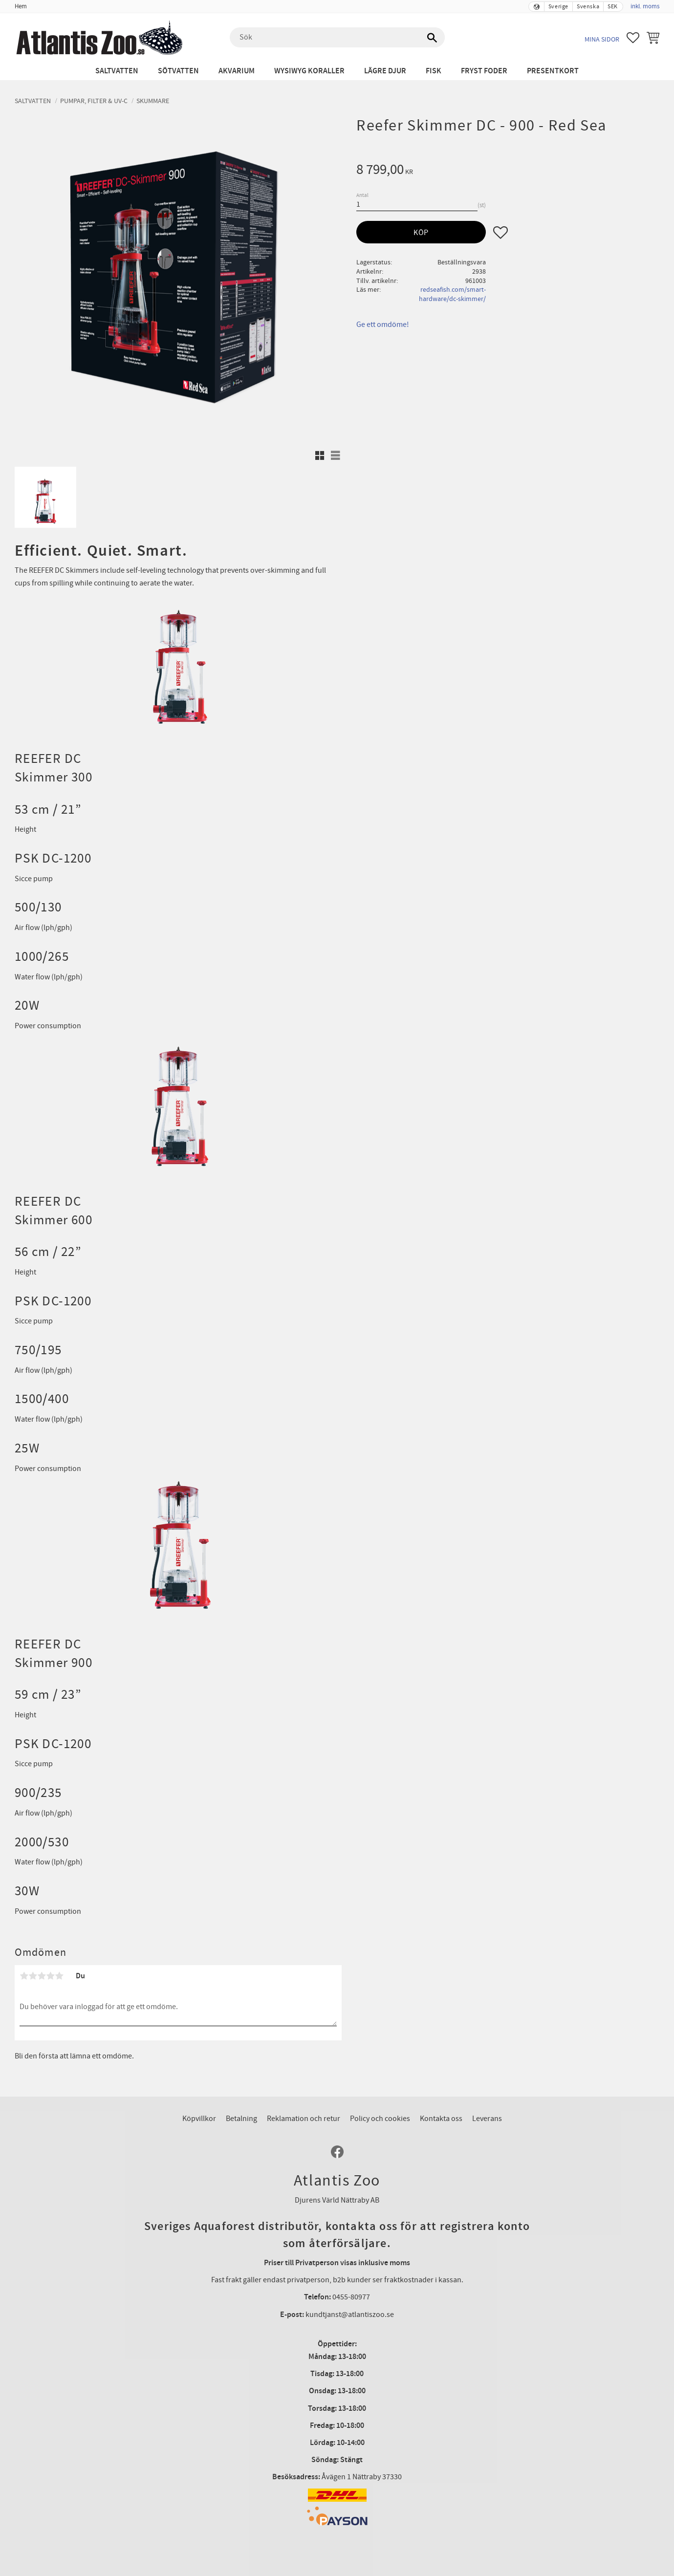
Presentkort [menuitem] (553, 71)
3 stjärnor (41, 1975)
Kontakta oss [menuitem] (441, 2118)
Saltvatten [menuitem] (116, 71)
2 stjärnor (32, 1975)
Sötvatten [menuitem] (178, 71)
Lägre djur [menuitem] (385, 71)
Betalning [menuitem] (241, 2118)
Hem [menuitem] (21, 6)
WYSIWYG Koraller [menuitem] (309, 71)
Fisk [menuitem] (433, 71)
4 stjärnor (50, 1975)
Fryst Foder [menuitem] (484, 71)
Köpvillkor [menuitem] (199, 2118)
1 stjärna (24, 1975)
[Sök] (432, 37)
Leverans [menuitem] (487, 2118)
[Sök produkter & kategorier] (337, 37)
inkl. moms (645, 6)
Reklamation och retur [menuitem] (303, 2118)
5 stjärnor (59, 1975)
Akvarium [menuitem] (236, 71)
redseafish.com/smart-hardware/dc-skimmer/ (452, 294)
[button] (633, 37)
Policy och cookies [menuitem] (380, 2118)
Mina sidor (602, 39)
